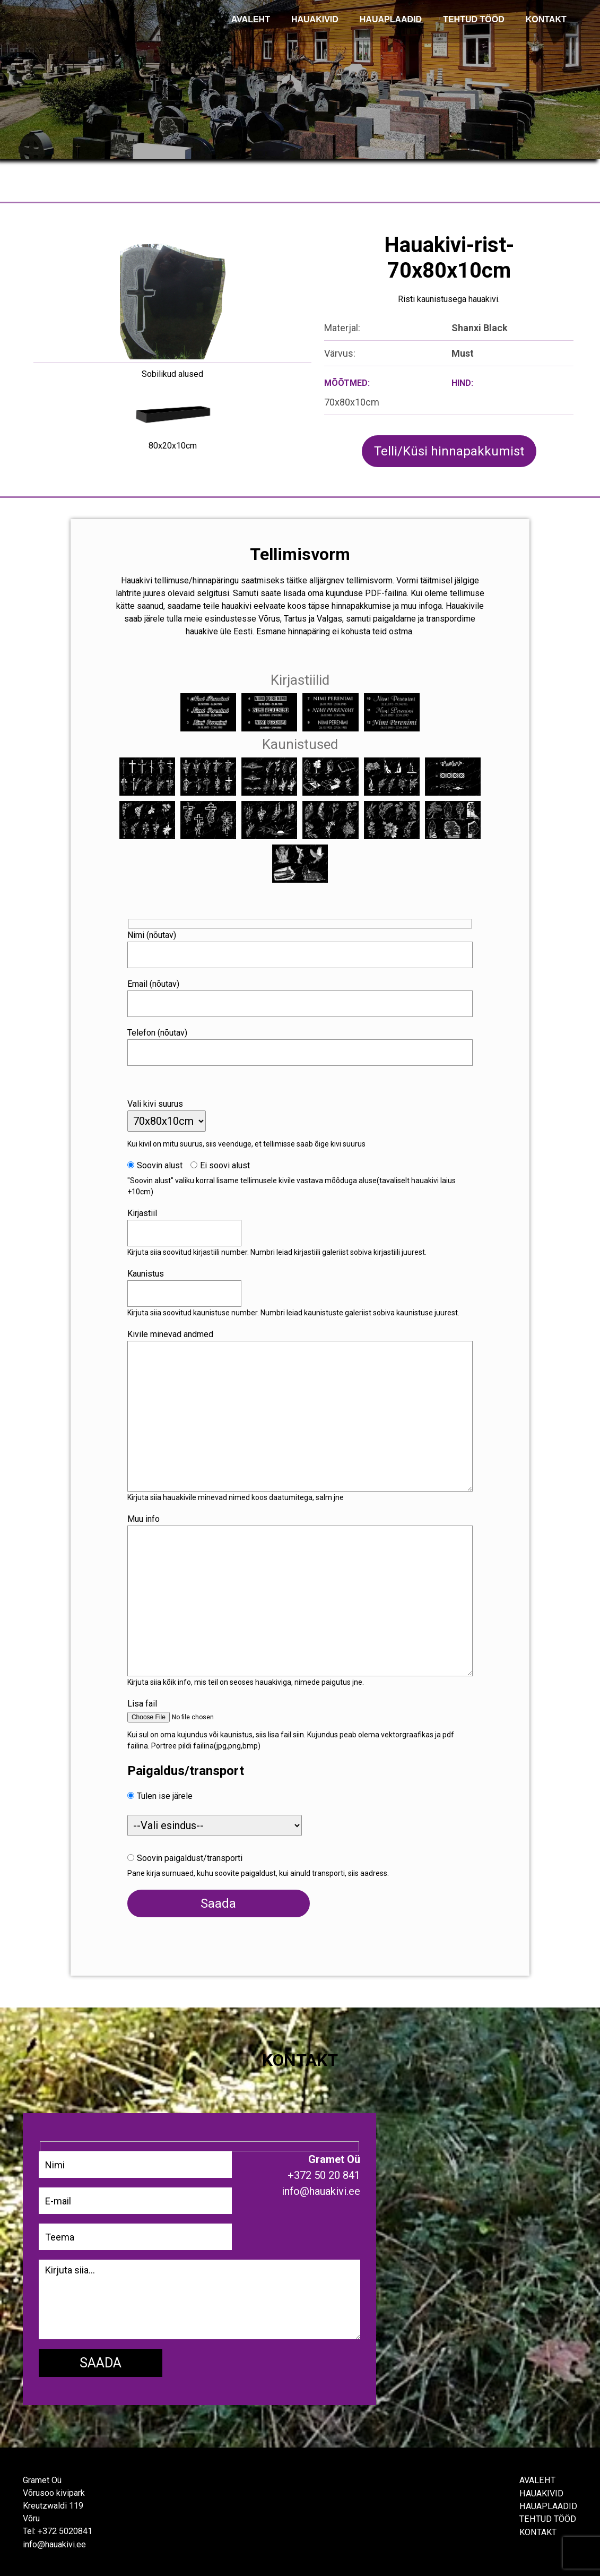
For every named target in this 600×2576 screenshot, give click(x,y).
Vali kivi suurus (160, 1101)
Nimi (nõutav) (157, 932)
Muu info (149, 1516)
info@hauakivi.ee (54, 2543)
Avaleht (537, 2479)
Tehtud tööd (548, 2517)
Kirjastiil (147, 1210)
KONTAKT (546, 19)
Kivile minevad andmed (176, 1331)
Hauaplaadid (391, 19)
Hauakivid (314, 19)
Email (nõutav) (159, 981)
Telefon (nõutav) (163, 1030)
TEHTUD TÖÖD (474, 19)
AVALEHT (250, 19)
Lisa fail (147, 1701)
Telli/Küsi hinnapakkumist (449, 451)
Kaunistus (151, 1271)
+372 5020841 (65, 2530)
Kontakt (538, 2530)
